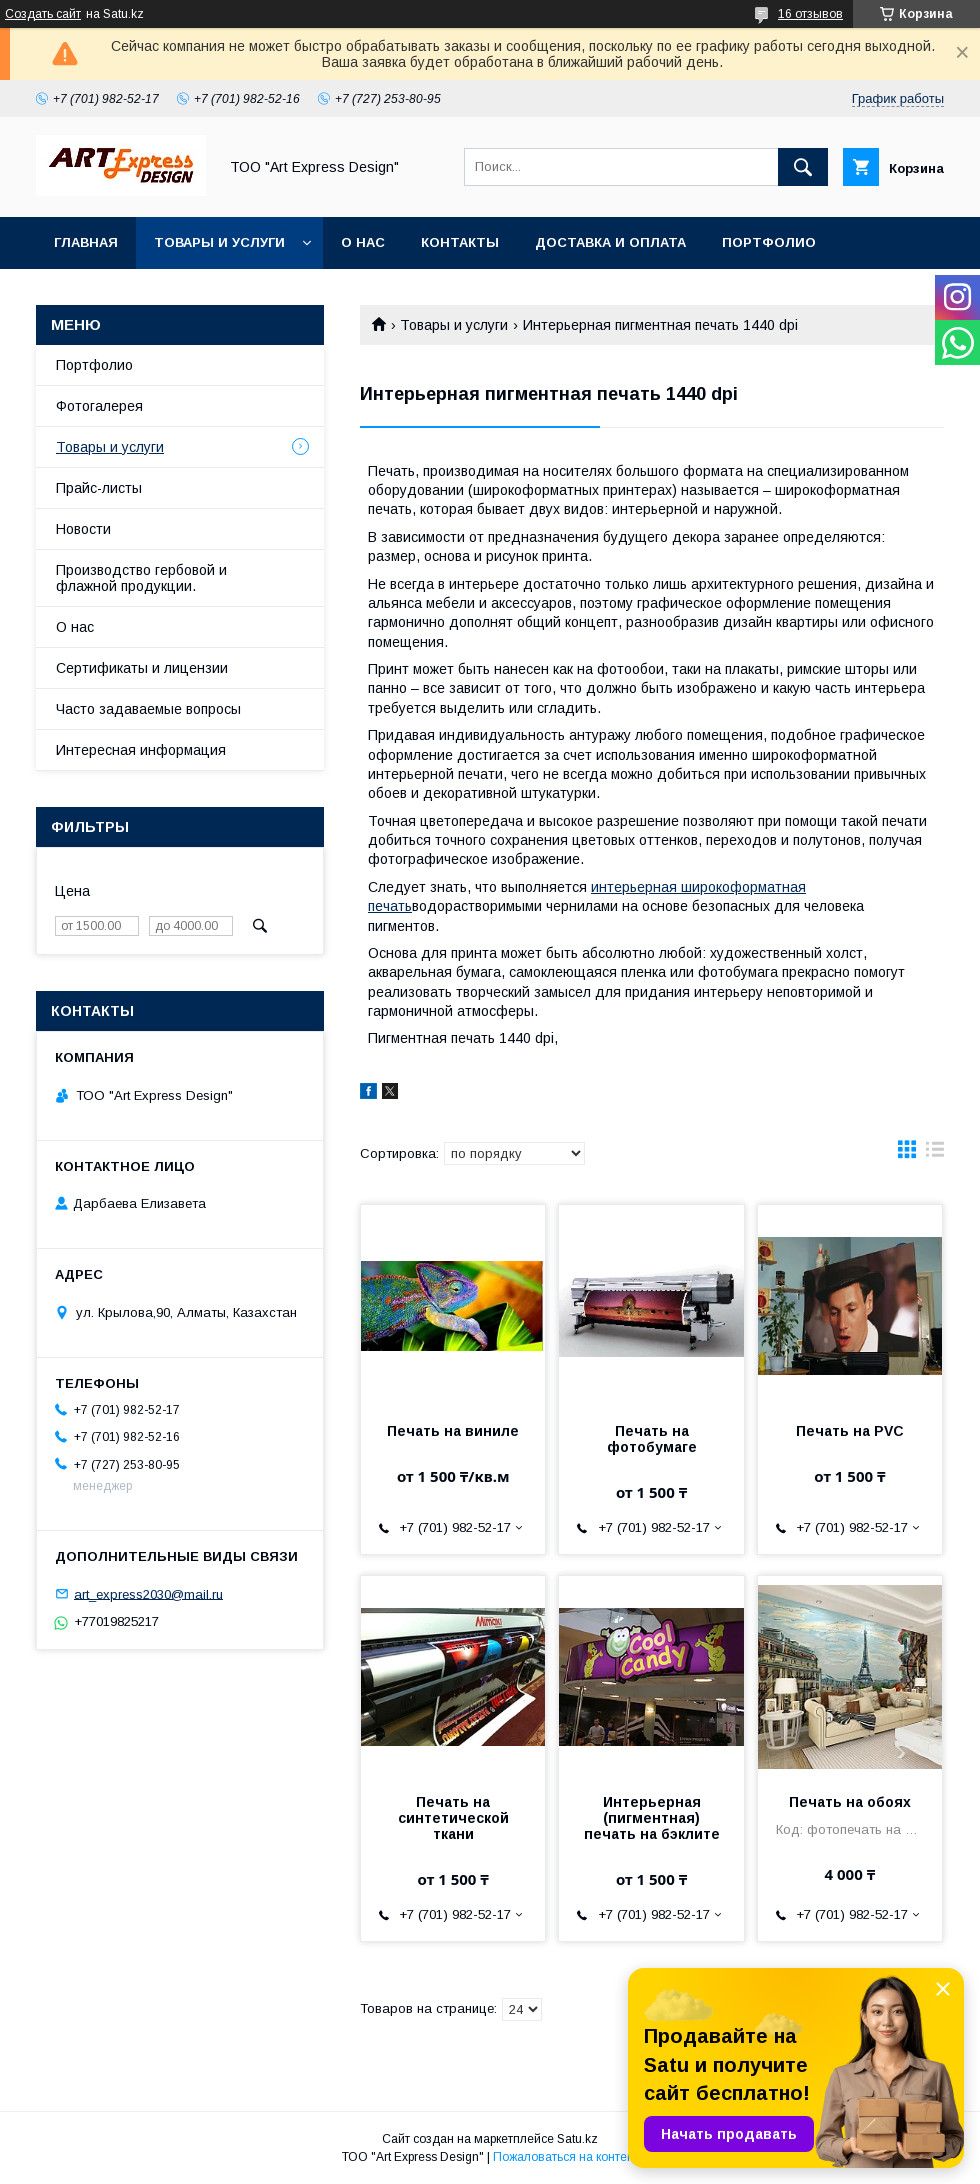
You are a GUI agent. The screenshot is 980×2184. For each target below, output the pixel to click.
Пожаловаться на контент (566, 2157)
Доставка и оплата (610, 242)
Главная (86, 242)
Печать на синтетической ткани (453, 1818)
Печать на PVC (850, 1431)
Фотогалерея (99, 406)
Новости (83, 529)
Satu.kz (577, 2139)
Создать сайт (43, 14)
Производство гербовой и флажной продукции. (141, 578)
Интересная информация (141, 750)
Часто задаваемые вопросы (148, 709)
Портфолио (769, 242)
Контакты (460, 242)
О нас (363, 242)
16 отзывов (810, 14)
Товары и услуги (219, 242)
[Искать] (803, 167)
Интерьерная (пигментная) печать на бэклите (652, 1818)
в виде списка (935, 1154)
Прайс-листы (99, 488)
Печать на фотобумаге (652, 1439)
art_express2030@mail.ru (148, 1593)
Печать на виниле (453, 1431)
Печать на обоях (850, 1802)
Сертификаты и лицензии (142, 668)
